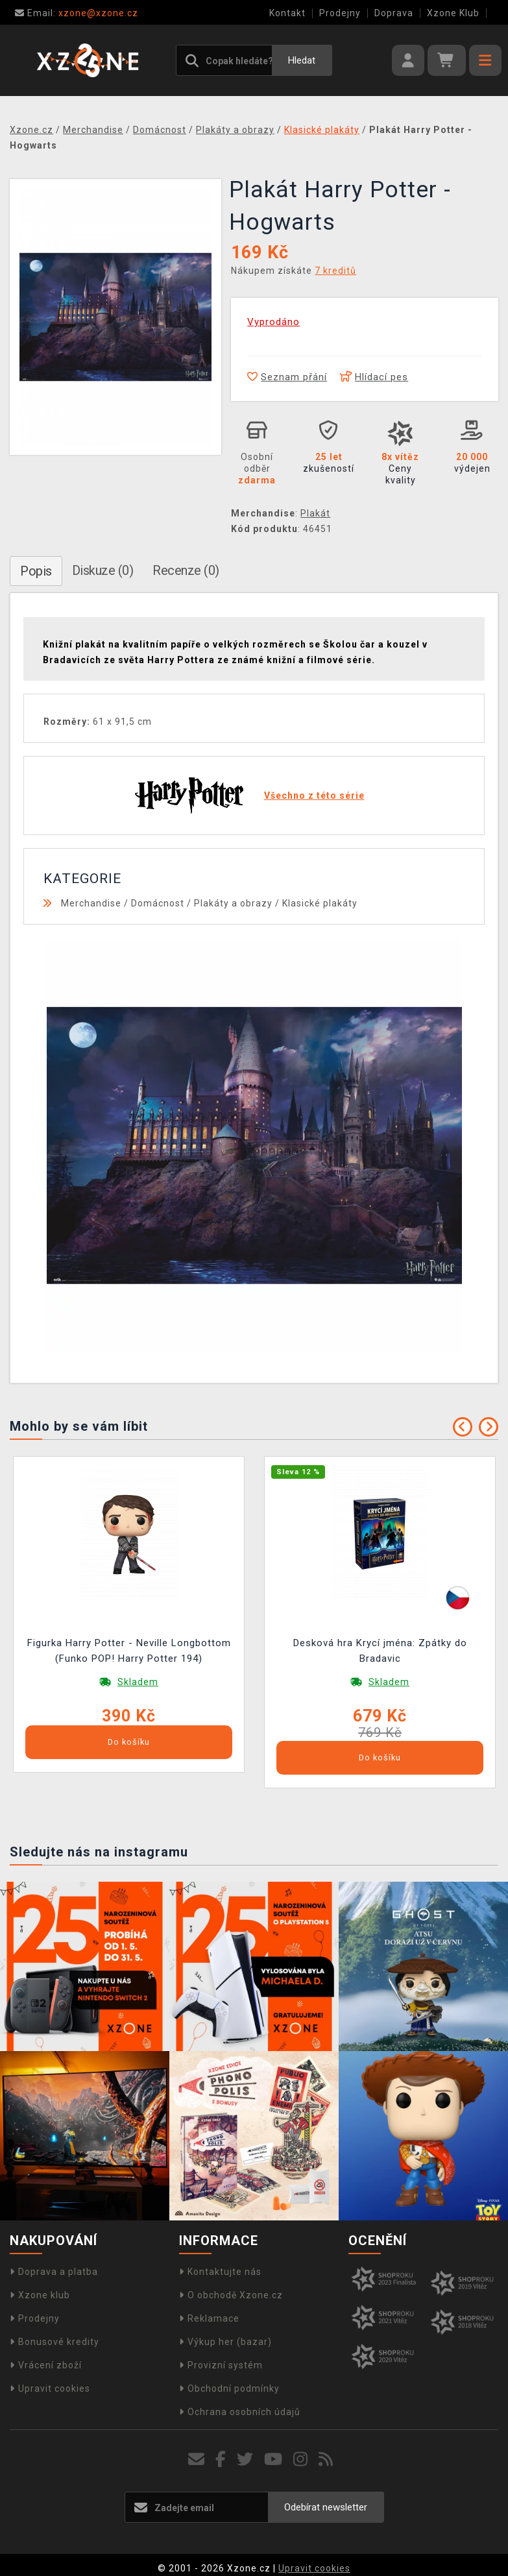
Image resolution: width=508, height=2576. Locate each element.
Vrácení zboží (46, 2365)
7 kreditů (335, 270)
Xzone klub (40, 2295)
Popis (36, 571)
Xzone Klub (453, 13)
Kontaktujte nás (220, 2271)
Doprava (393, 13)
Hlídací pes (374, 377)
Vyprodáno (273, 322)
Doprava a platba (54, 2271)
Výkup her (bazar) (225, 2342)
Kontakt (287, 13)
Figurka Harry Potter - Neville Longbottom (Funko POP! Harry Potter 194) (129, 1650)
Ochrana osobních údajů (239, 2412)
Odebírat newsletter (325, 2507)
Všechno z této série (314, 795)
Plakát (315, 513)
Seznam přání (287, 377)
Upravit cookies (50, 2388)
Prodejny (340, 13)
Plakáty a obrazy (233, 903)
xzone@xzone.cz (76, 13)
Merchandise (91, 903)
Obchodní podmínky (229, 2388)
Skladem (137, 1682)
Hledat (301, 60)
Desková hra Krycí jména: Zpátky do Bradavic (380, 1650)
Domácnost (157, 903)
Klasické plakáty (319, 903)
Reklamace (209, 2318)
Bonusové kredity (54, 2342)
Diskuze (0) (103, 570)
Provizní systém (221, 2365)
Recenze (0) (185, 570)
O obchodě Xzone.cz (231, 2295)
